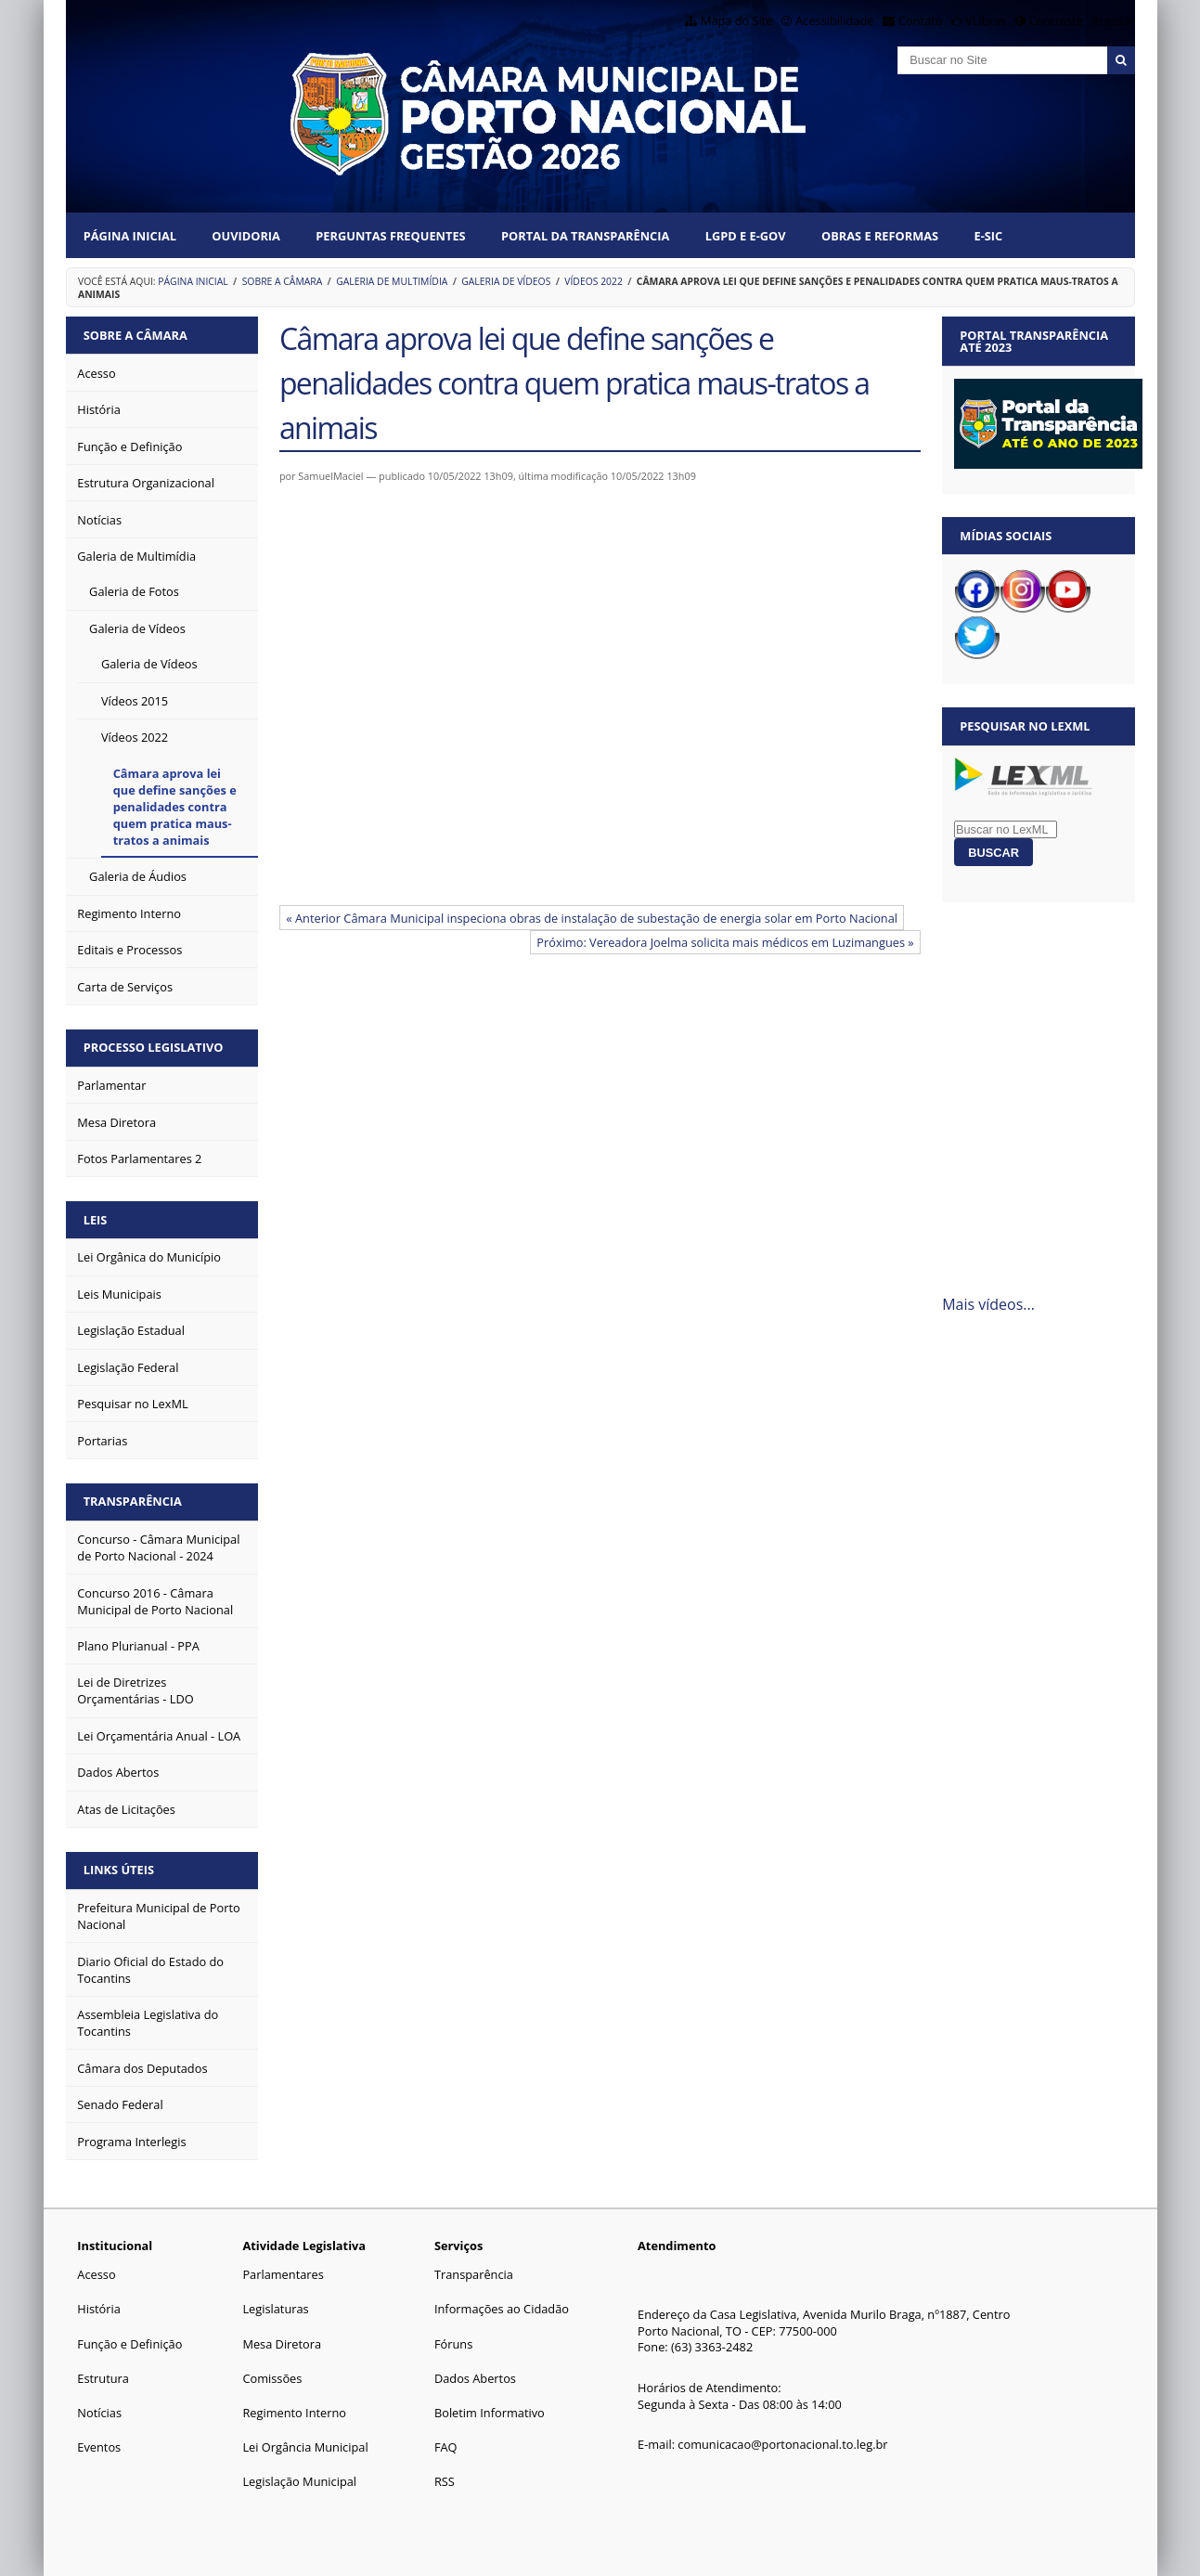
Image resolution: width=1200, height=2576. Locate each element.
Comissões (272, 2378)
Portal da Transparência (585, 235)
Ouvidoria (246, 235)
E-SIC (988, 235)
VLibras (985, 20)
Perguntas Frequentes (390, 235)
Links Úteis (119, 1869)
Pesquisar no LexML (1025, 726)
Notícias (99, 2412)
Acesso (96, 2274)
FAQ (446, 2447)
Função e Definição (129, 2344)
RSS (444, 2481)
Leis (96, 1219)
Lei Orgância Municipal (305, 2447)
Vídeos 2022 (593, 281)
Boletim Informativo (489, 2412)
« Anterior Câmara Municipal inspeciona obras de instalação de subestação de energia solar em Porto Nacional (591, 918)
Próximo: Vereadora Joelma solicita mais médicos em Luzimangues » (724, 942)
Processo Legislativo (154, 1047)
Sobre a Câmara (282, 281)
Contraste (1055, 20)
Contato (920, 20)
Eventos (99, 2447)
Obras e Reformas (879, 235)
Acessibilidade (834, 20)
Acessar (1113, 20)
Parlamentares (282, 2274)
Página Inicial (130, 235)
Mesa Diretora (281, 2344)
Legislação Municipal (299, 2481)
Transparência (133, 1501)
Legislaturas (275, 2308)
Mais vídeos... (988, 1304)
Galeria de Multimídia (391, 281)
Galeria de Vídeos (505, 281)
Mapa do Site (737, 20)
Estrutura (103, 2378)
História (99, 2308)
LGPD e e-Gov (745, 235)
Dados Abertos (475, 2378)
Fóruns (453, 2344)
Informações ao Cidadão (501, 2308)
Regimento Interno (294, 2412)
